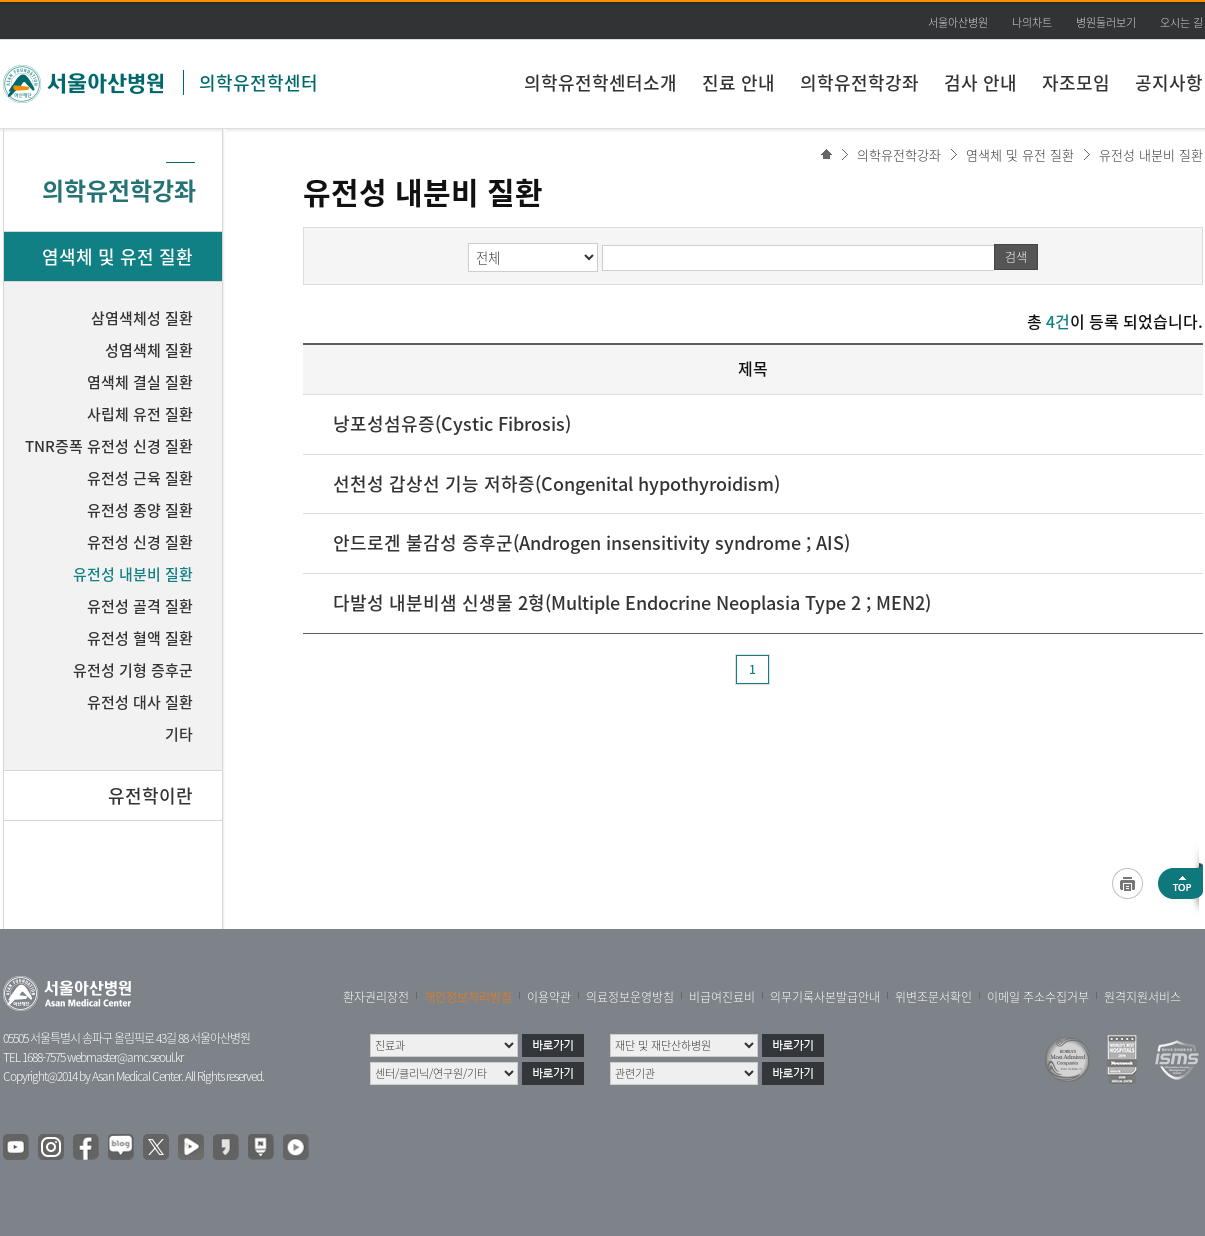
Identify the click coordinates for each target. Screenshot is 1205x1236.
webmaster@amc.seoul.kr (125, 1057)
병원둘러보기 (1106, 22)
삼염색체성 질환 (142, 318)
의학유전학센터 (258, 82)
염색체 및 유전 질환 (1020, 154)
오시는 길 (1181, 22)
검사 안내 (980, 82)
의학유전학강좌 (859, 82)
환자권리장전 (376, 997)
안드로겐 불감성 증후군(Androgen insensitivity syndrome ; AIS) (591, 542)
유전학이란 (150, 795)
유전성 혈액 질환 (140, 638)
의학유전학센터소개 (600, 82)
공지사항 (1169, 82)
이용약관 (549, 997)
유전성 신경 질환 (140, 542)
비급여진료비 (722, 997)
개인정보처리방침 (468, 997)
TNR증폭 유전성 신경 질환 (109, 446)
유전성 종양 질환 (140, 510)
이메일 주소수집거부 (1038, 997)
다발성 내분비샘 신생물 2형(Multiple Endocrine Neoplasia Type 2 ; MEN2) (632, 602)
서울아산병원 (958, 22)
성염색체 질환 (149, 350)
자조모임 (1076, 82)
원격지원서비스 (1142, 997)
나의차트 (1032, 22)
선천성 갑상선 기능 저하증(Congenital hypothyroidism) (556, 483)
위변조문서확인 (933, 997)
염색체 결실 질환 (140, 382)
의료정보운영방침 (630, 997)
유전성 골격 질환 (140, 606)
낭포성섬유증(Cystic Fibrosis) (452, 423)
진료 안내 (738, 82)
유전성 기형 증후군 (133, 670)
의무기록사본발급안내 (825, 997)
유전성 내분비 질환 (1151, 154)
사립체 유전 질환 (140, 414)
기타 (179, 734)
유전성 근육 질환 (140, 478)
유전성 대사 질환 (140, 702)
